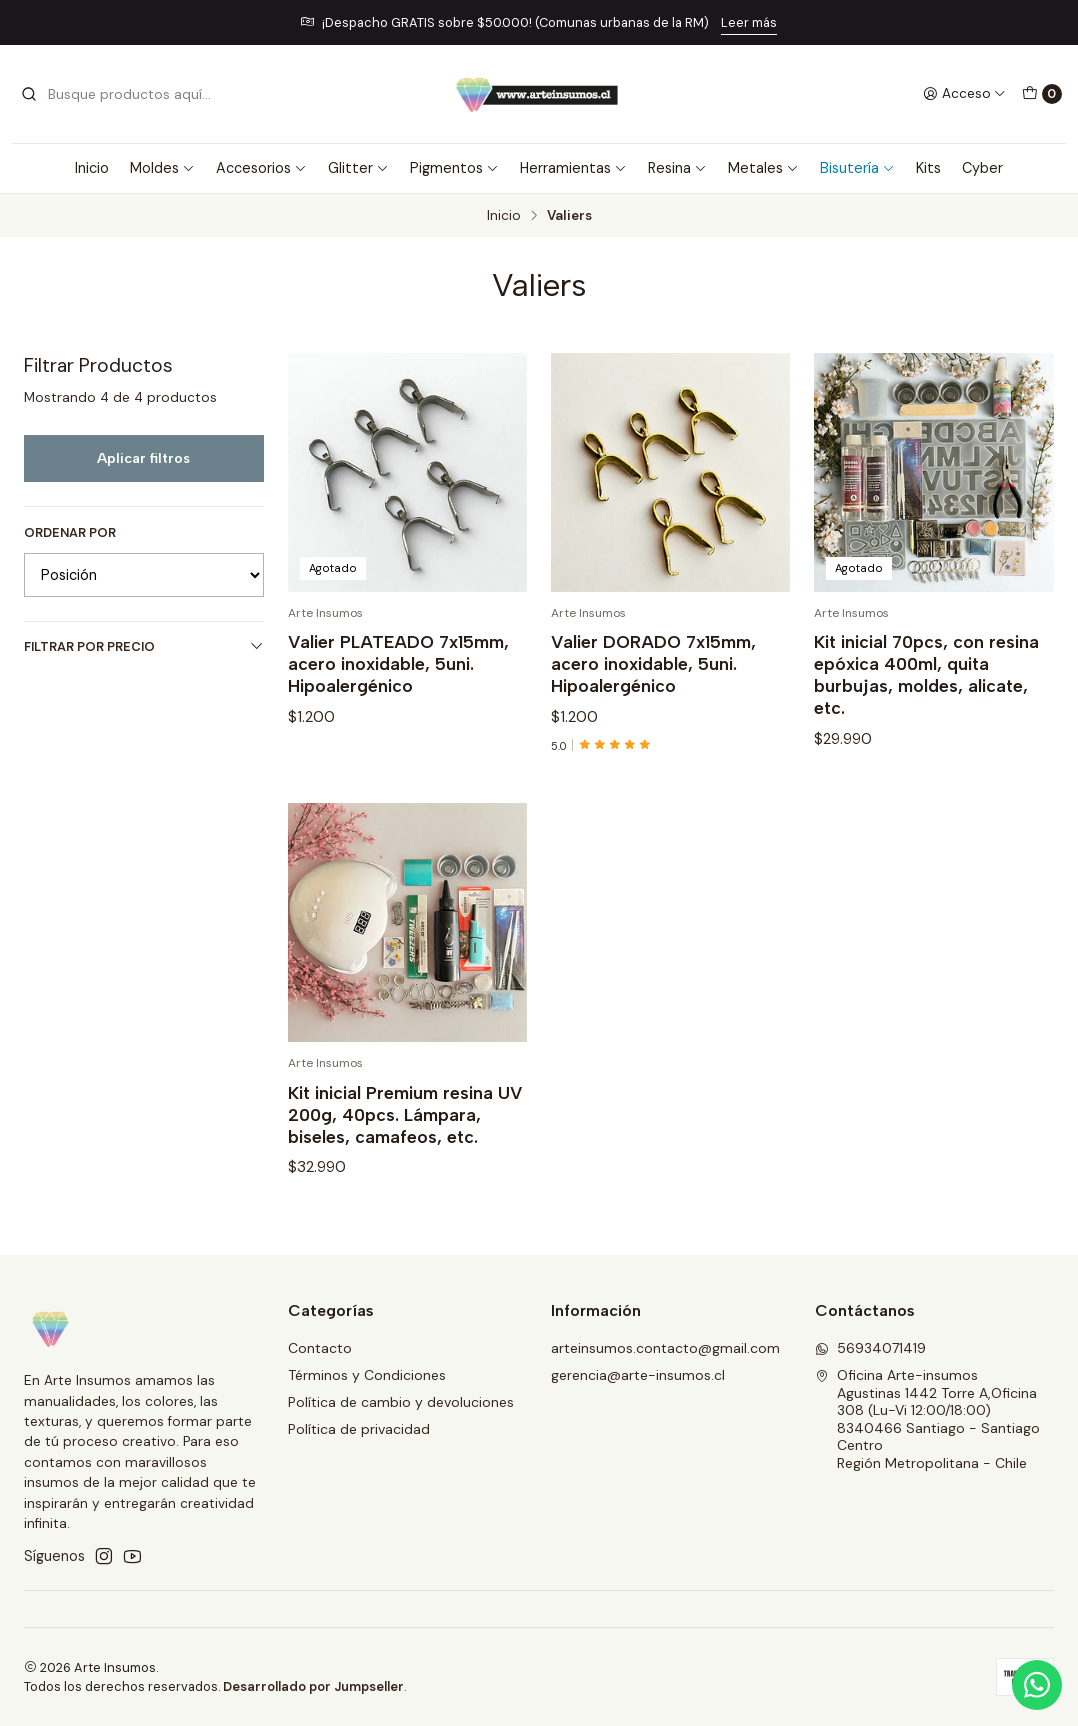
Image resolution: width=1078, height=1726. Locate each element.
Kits (928, 168)
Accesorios (261, 168)
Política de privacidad (359, 1429)
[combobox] (122, 94)
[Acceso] (964, 94)
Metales (763, 168)
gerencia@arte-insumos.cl (638, 1375)
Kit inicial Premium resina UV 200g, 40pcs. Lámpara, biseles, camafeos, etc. (405, 1182)
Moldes (162, 168)
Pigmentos (454, 168)
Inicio (92, 168)
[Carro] (1042, 94)
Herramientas (573, 168)
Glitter (358, 168)
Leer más (749, 22)
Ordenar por (70, 533)
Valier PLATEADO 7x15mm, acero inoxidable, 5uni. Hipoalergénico (398, 663)
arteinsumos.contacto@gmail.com (665, 1348)
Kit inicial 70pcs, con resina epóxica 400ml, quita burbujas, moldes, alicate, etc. (926, 674)
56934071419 (870, 1348)
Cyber (982, 168)
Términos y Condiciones (367, 1375)
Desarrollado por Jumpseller (313, 1686)
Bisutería (857, 168)
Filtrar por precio (144, 646)
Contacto (320, 1348)
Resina (677, 168)
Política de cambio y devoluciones (401, 1402)
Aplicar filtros (143, 458)
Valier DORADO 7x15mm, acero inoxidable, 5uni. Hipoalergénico (653, 663)
